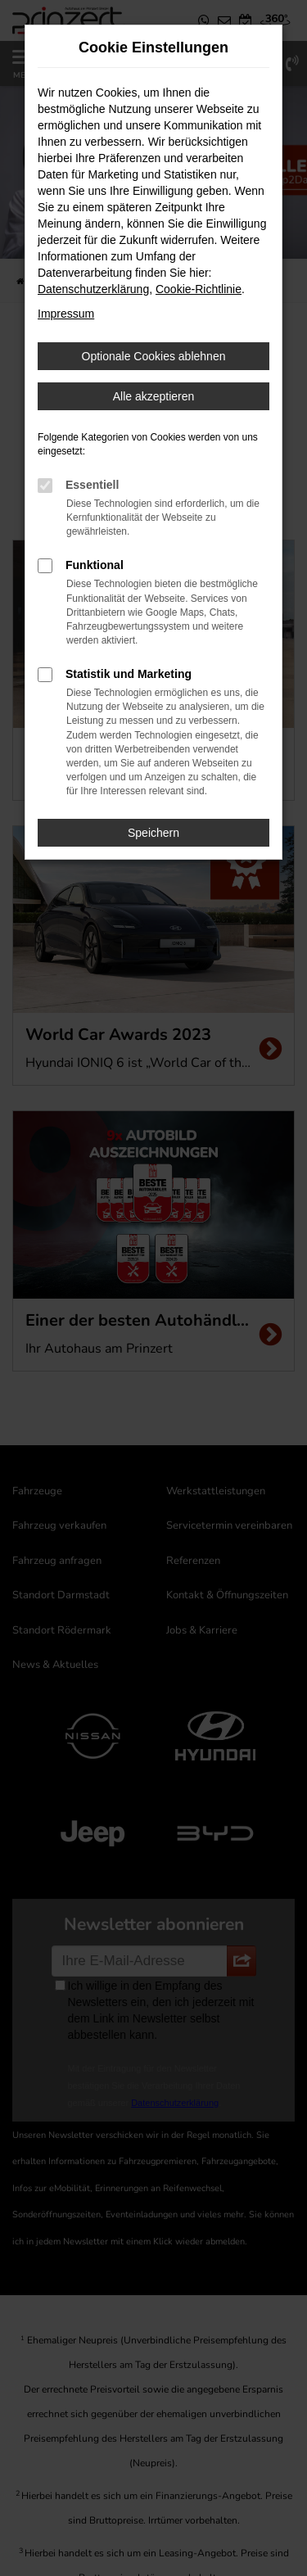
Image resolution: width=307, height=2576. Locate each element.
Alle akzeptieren (154, 396)
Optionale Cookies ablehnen (154, 356)
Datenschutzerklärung (93, 289)
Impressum (66, 313)
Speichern (153, 832)
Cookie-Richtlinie (199, 289)
